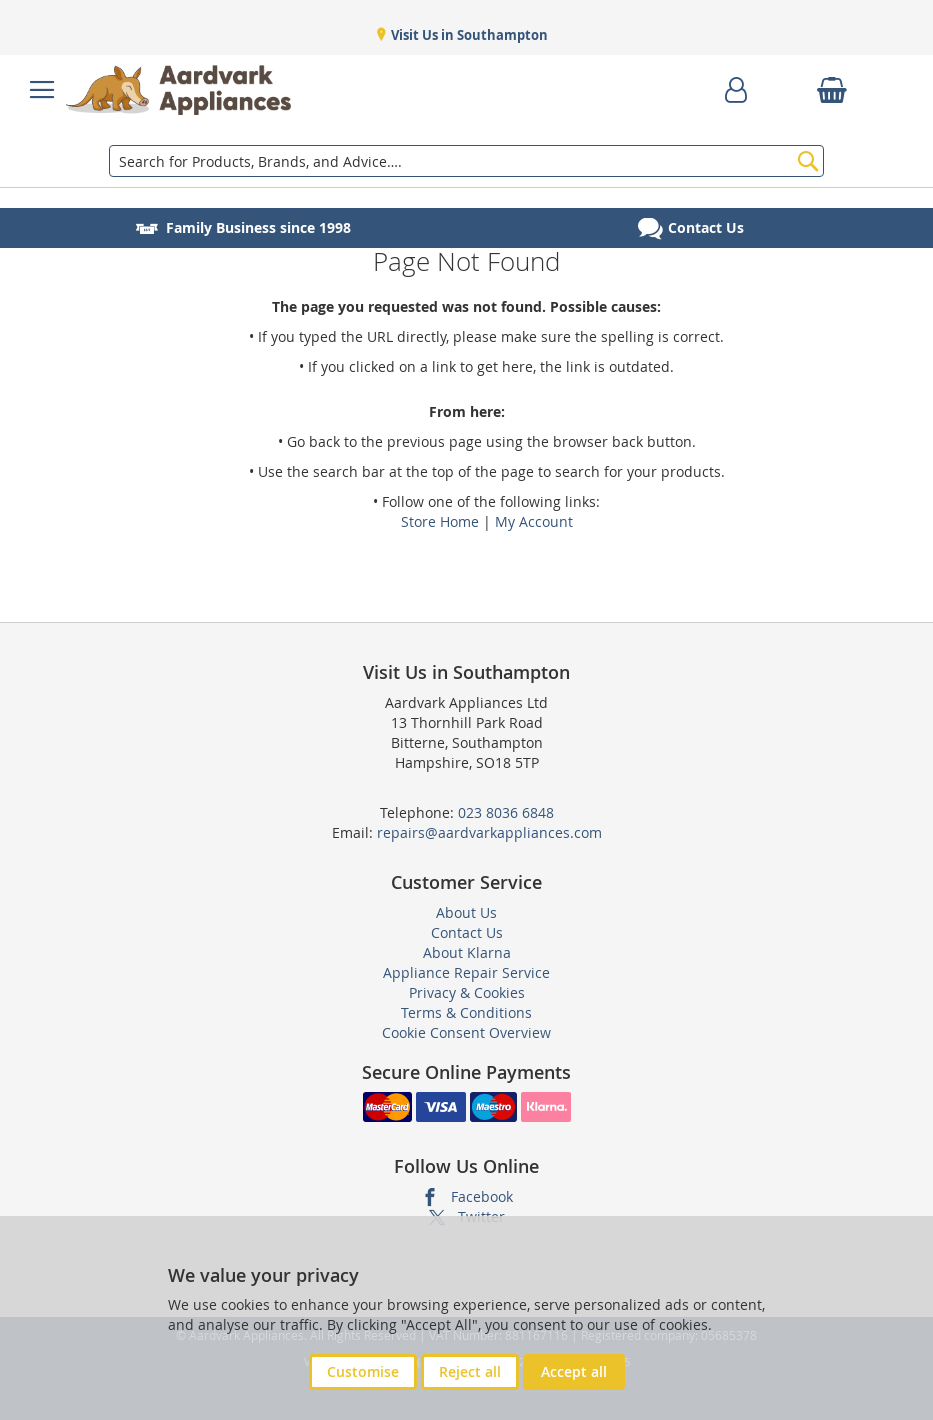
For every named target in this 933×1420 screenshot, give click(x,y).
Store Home (440, 521)
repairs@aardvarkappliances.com (489, 832)
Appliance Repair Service (466, 972)
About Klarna (467, 952)
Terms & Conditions (466, 1012)
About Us (466, 912)
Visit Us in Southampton (468, 35)
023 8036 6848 (506, 812)
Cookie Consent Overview (466, 1032)
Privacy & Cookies (467, 992)
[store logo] (178, 90)
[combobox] (467, 161)
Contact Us (467, 932)
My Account (534, 521)
